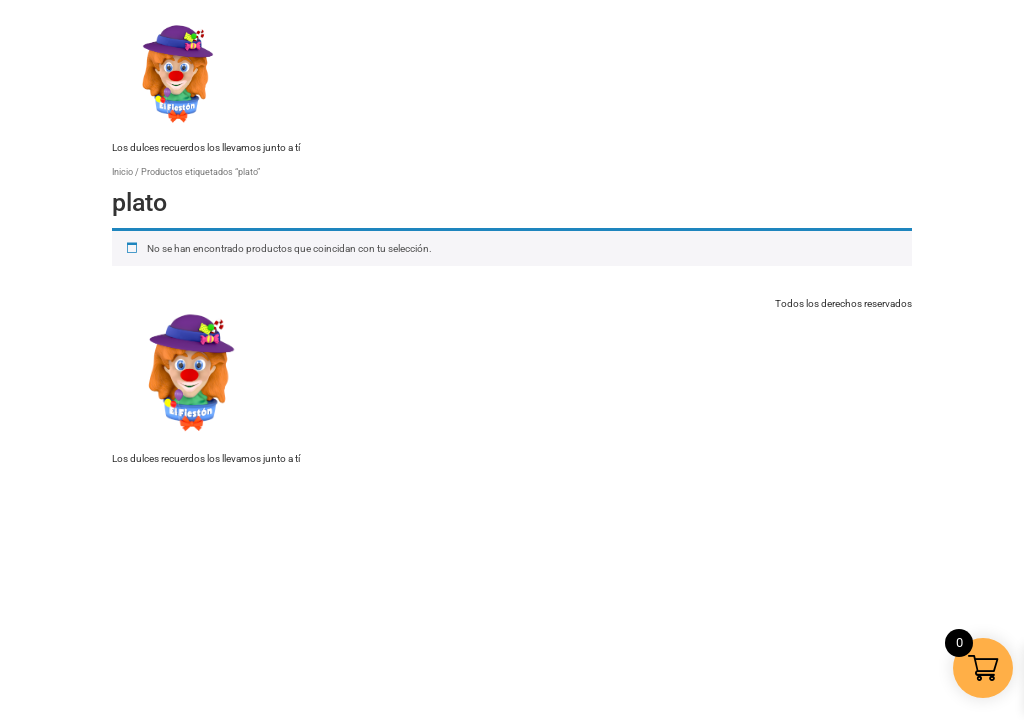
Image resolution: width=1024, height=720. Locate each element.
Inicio (122, 171)
